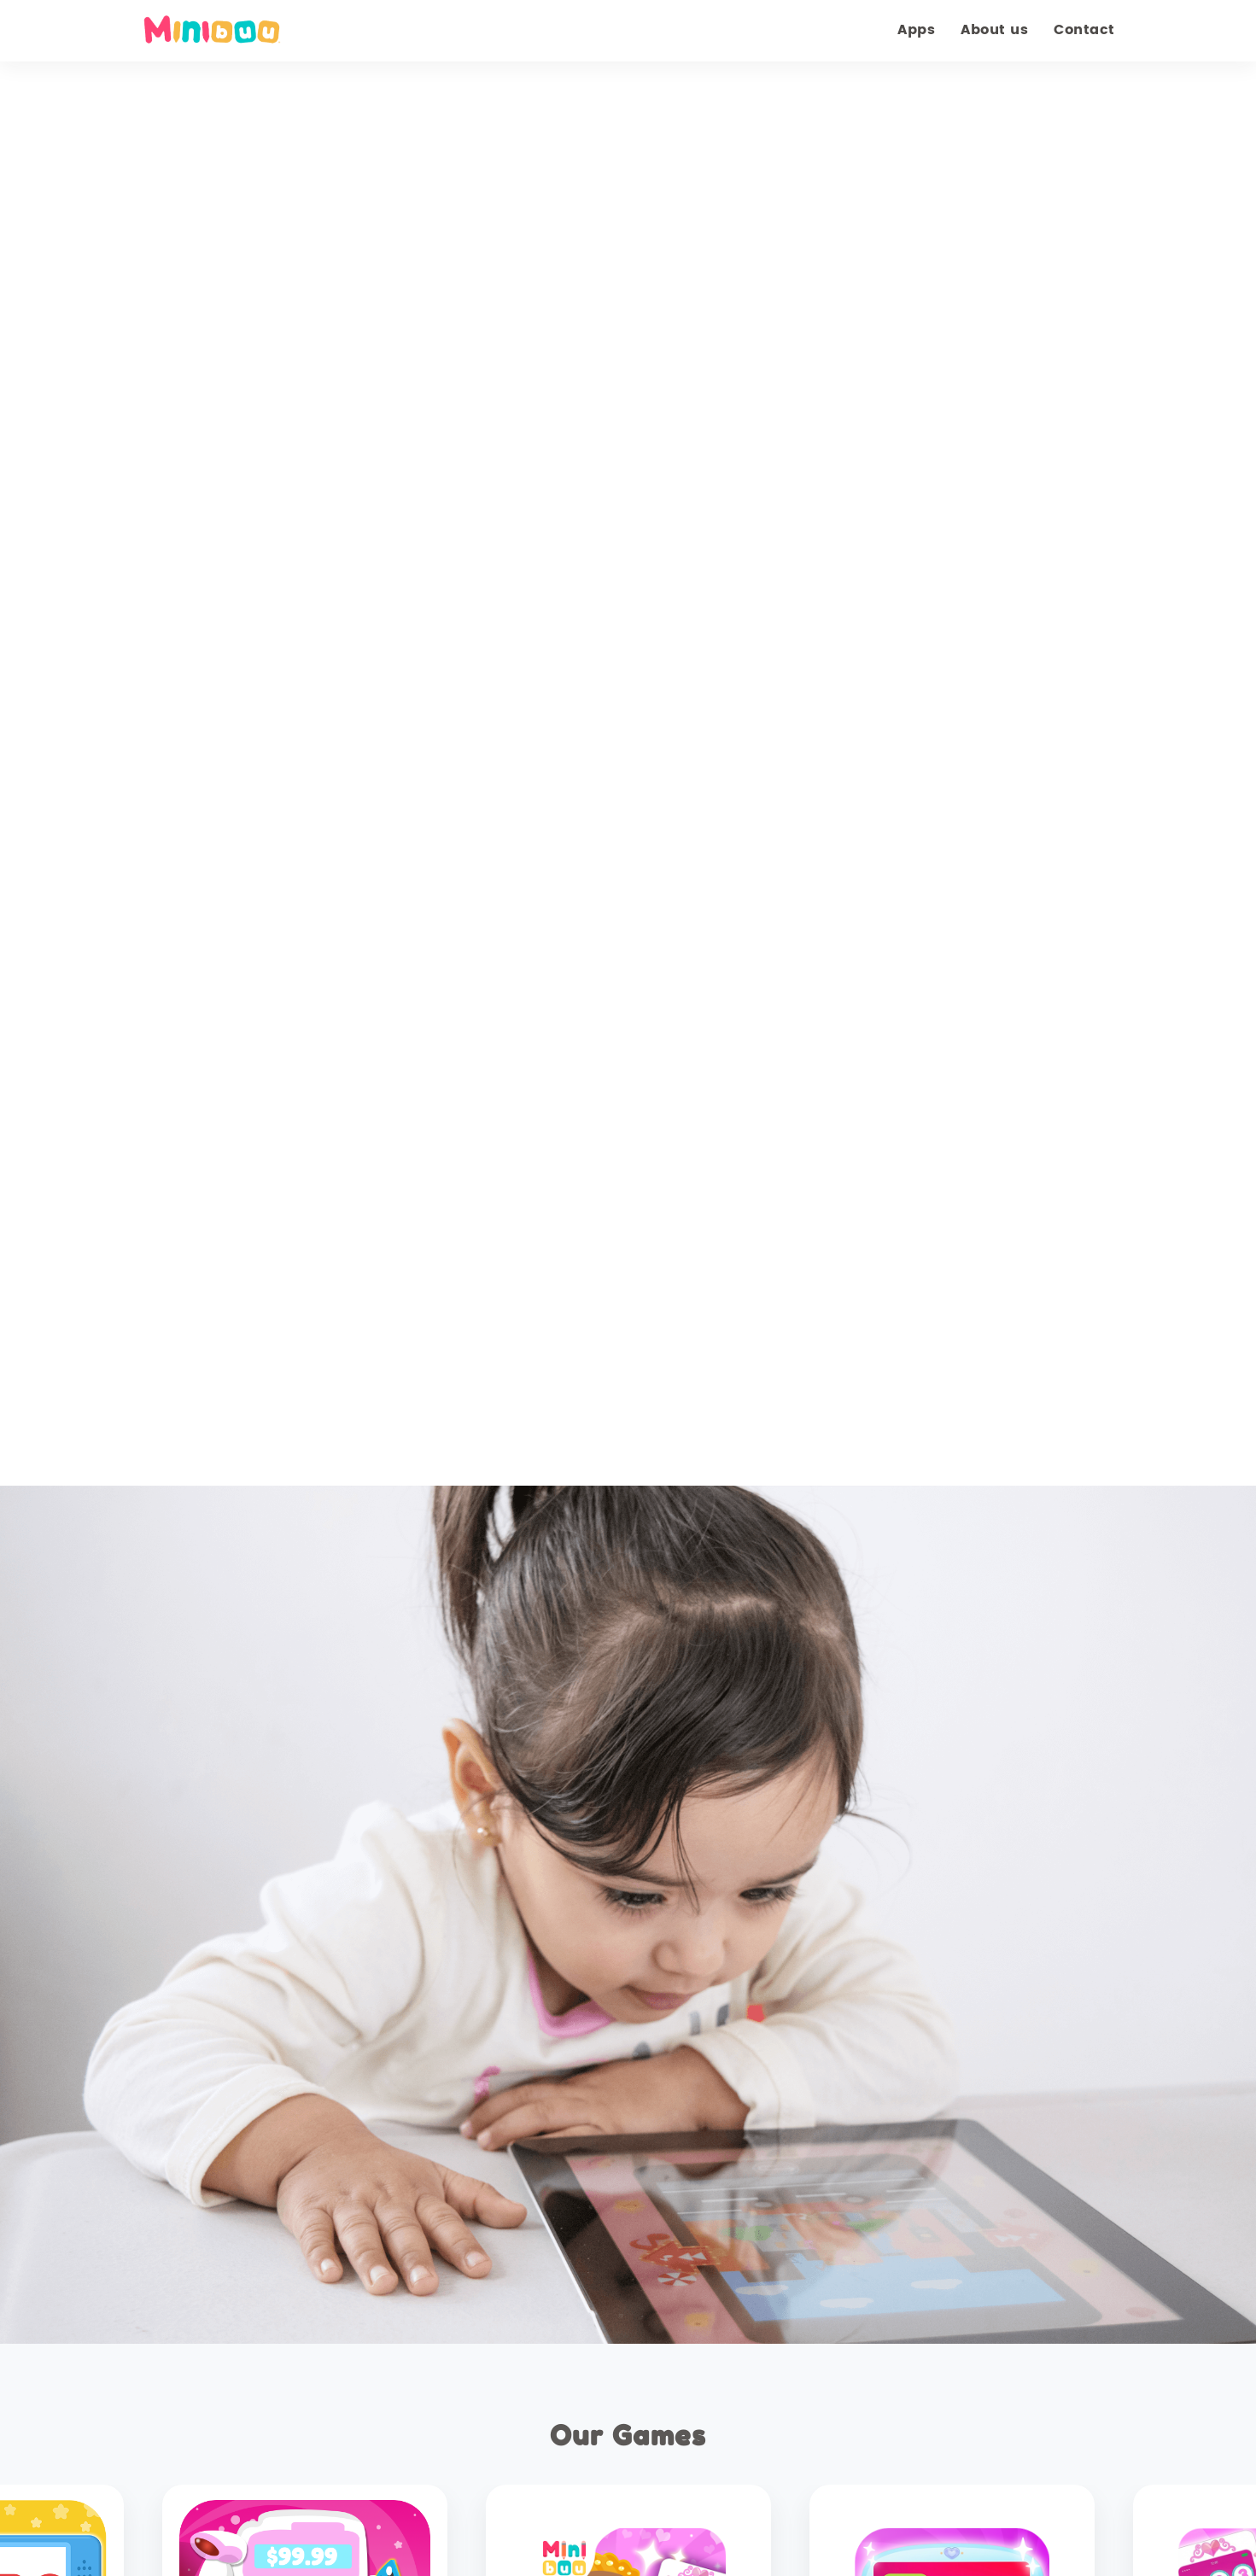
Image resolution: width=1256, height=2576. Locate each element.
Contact (1084, 30)
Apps (916, 30)
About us (994, 30)
